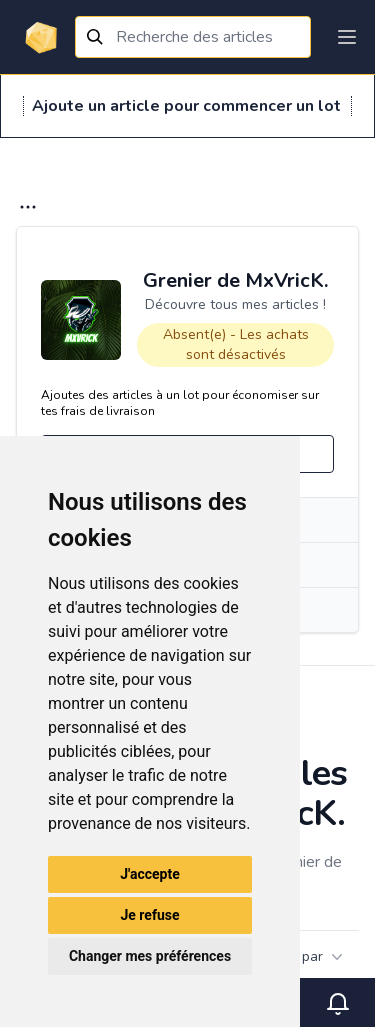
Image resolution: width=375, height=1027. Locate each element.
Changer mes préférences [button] (150, 956)
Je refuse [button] (149, 915)
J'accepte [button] (150, 874)
